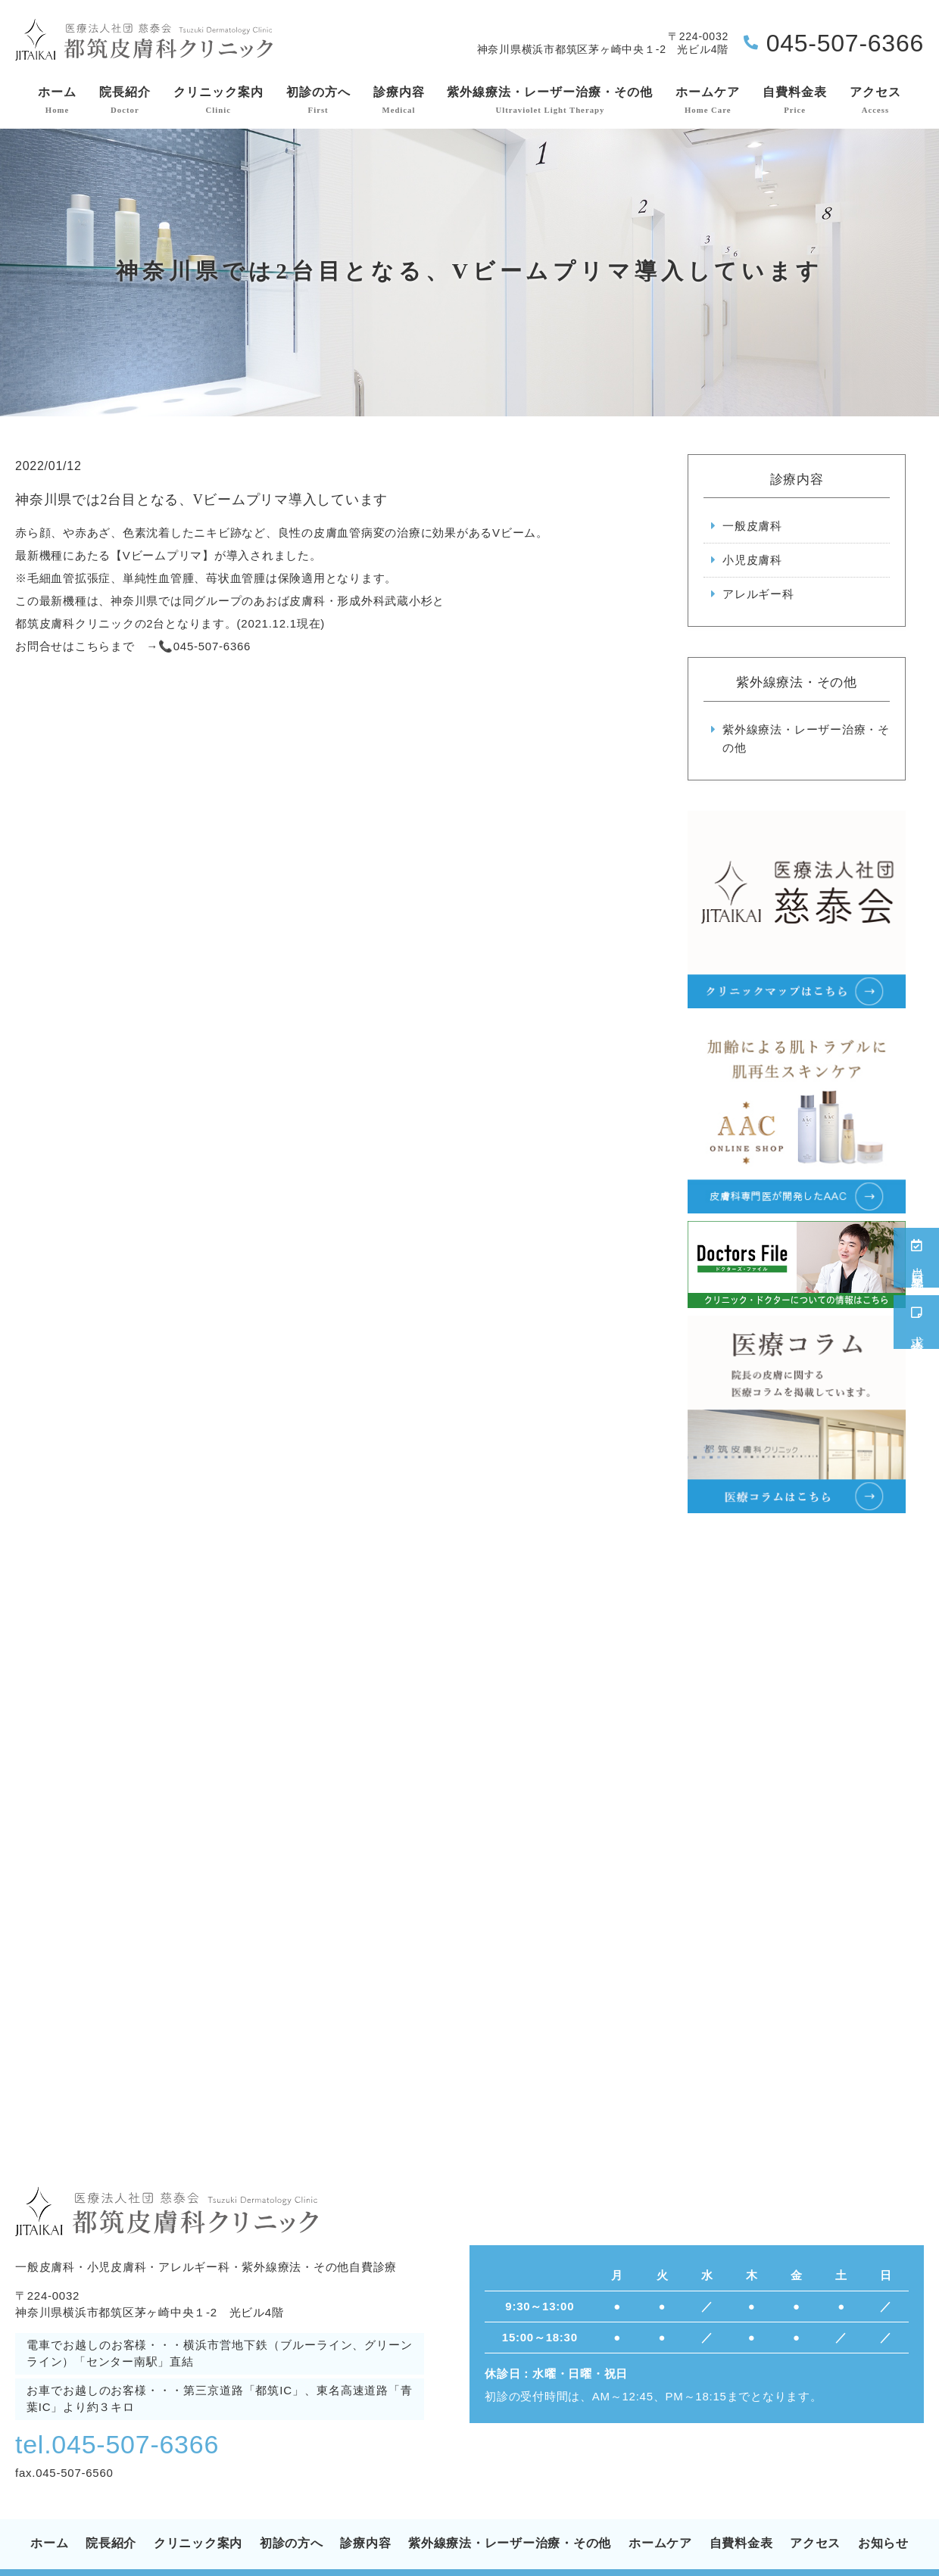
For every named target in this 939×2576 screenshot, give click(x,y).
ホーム (57, 101)
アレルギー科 (758, 593)
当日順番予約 (916, 1257)
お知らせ (883, 2543)
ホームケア (707, 101)
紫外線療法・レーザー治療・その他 (550, 101)
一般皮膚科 (752, 525)
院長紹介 (125, 101)
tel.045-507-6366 (117, 2444)
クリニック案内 (218, 101)
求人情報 (916, 1322)
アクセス (875, 101)
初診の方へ (318, 101)
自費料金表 (795, 101)
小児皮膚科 (752, 559)
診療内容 (399, 101)
